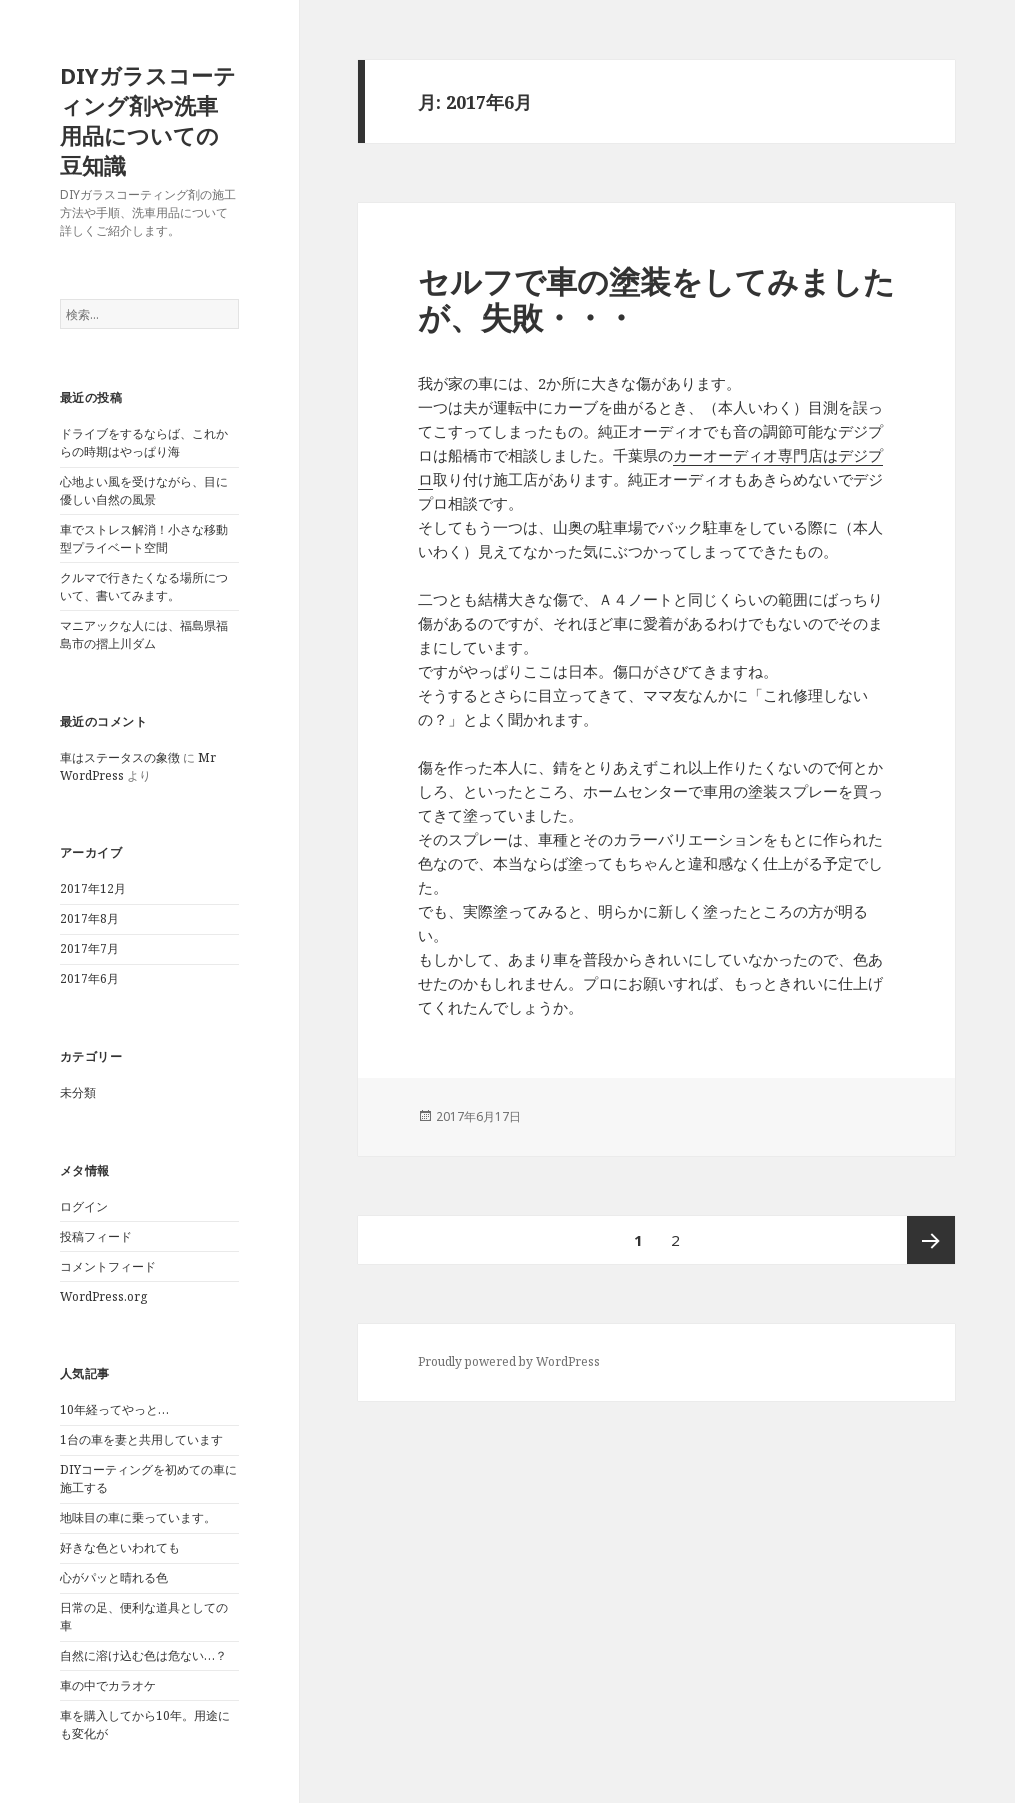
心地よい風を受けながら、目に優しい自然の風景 (144, 490)
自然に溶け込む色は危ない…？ (143, 1655)
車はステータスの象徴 (120, 757)
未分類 (78, 1092)
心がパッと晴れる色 (114, 1577)
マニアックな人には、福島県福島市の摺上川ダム (144, 634)
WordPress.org (103, 1296)
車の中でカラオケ (108, 1685)
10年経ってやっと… (114, 1409)
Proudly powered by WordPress (509, 1361)
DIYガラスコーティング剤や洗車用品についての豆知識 (148, 120)
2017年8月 (89, 918)
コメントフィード (108, 1266)
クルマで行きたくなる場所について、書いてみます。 (144, 586)
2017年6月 (89, 978)
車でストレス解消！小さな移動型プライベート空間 (144, 538)
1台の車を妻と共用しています (141, 1439)
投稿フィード (96, 1236)
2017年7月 (89, 948)
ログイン (84, 1206)
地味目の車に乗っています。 (138, 1517)
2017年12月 (93, 888)
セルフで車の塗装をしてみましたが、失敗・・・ (656, 299)
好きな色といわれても (120, 1547)
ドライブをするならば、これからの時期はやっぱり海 (144, 442)
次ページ (931, 1240)
